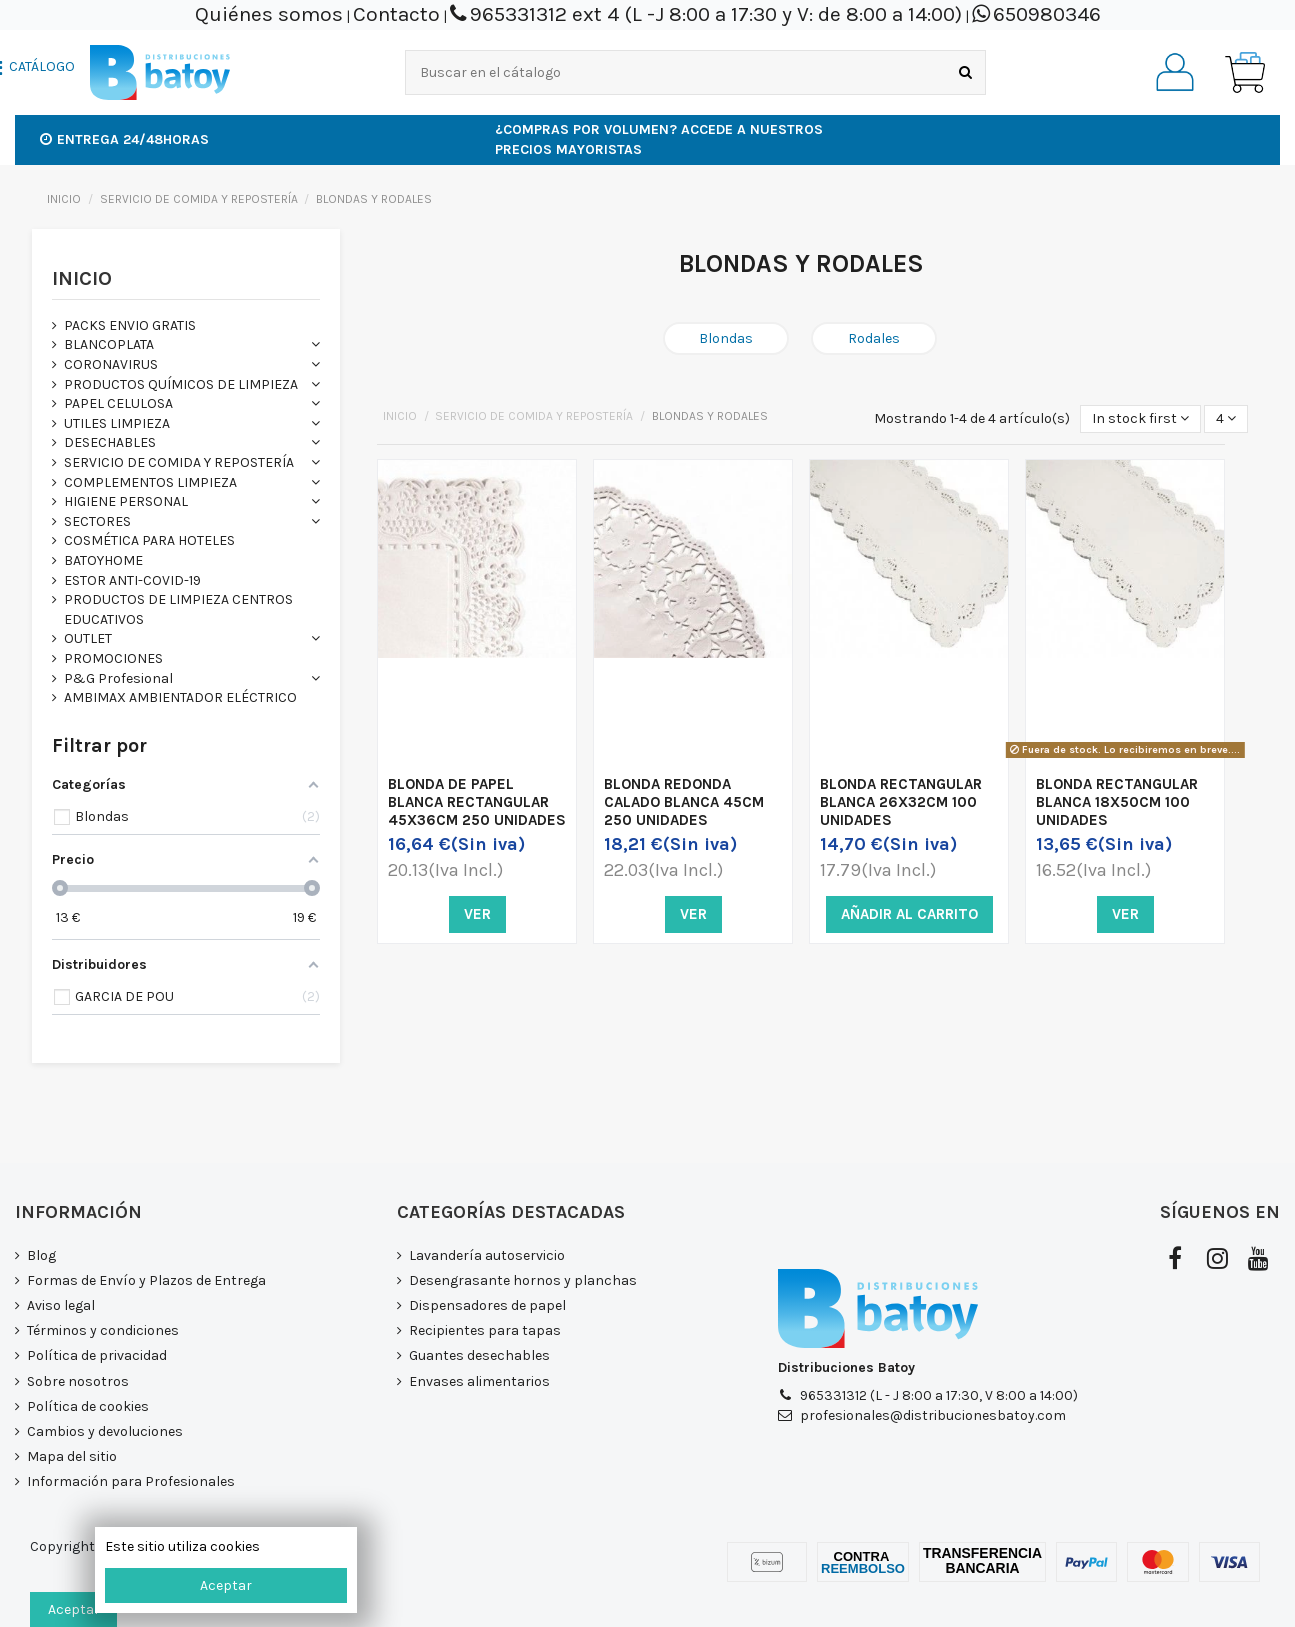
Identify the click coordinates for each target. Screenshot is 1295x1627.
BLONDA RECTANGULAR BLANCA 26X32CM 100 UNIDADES (901, 802)
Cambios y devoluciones (105, 1431)
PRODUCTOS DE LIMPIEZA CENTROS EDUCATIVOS (178, 609)
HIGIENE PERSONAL (126, 501)
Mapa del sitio (72, 1456)
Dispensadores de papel (487, 1305)
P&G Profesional (118, 678)
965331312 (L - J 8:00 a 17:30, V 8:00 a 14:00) (939, 1395)
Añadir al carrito (909, 914)
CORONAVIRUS (111, 364)
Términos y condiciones (103, 1330)
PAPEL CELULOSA (118, 403)
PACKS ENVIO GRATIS (130, 325)
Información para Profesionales (131, 1481)
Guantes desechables (479, 1355)
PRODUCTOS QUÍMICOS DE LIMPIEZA (181, 384)
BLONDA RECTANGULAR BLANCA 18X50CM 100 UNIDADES (1117, 802)
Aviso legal (61, 1305)
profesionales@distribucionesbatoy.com (933, 1415)
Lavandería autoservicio (487, 1255)
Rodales (874, 338)
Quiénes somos (269, 14)
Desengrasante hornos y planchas (523, 1280)
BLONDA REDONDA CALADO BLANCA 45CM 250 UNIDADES (684, 802)
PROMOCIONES (113, 658)
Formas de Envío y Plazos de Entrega (146, 1280)
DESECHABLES (110, 442)
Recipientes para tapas (485, 1330)
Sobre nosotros (78, 1381)
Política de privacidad (97, 1355)
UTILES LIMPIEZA (117, 423)
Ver (477, 914)
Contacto (396, 14)
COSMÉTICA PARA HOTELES (149, 540)
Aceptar (226, 1585)
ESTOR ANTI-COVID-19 (132, 580)
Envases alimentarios (479, 1381)
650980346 (1047, 14)
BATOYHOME (103, 560)
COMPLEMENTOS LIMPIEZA (150, 482)
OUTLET (88, 638)
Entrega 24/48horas (124, 139)
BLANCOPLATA (109, 344)
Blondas (726, 338)
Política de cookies (88, 1406)
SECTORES (97, 521)
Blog (41, 1255)
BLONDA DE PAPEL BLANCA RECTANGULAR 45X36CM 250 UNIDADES (477, 802)
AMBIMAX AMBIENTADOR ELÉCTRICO (180, 697)
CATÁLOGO (42, 67)
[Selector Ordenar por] (1140, 419)
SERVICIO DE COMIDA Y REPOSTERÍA (179, 462)
